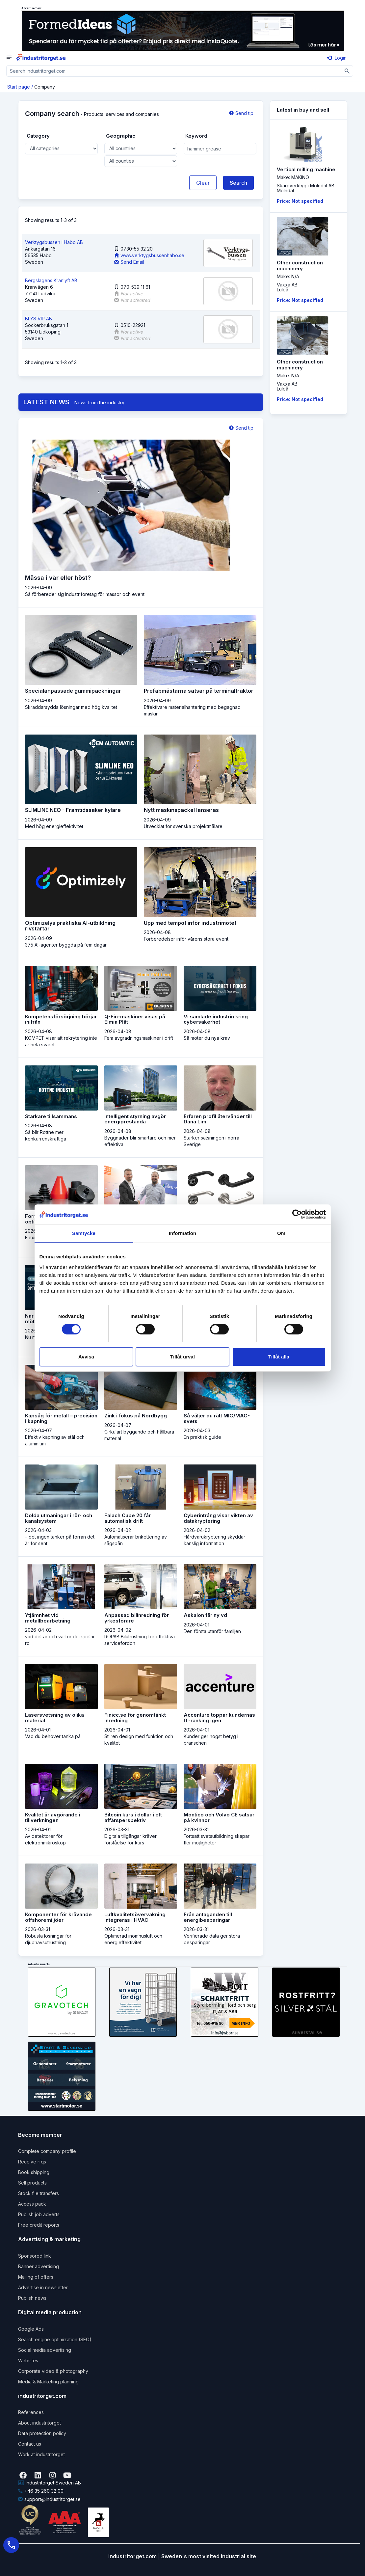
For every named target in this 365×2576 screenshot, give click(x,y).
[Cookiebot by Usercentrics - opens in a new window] (297, 1214)
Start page (18, 87)
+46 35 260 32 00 (41, 2491)
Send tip (241, 113)
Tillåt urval (182, 1356)
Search (238, 182)
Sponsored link (34, 2256)
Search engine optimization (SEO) (54, 2339)
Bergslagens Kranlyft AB (51, 280)
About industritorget (39, 2423)
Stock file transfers (38, 2193)
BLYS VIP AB (38, 318)
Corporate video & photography (53, 2371)
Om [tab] (281, 1233)
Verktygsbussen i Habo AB (54, 242)
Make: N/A (288, 276)
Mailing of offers (35, 2277)
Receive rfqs (32, 2161)
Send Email (129, 262)
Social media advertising (44, 2350)
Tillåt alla (278, 1356)
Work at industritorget (41, 2454)
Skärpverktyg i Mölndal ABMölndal (305, 188)
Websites (28, 2360)
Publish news (32, 2298)
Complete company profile (47, 2151)
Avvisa (86, 1356)
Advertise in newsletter (43, 2287)
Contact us (29, 2444)
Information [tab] (182, 1233)
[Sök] (347, 71)
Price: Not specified (300, 201)
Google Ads (31, 2329)
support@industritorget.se (49, 2499)
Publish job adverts (39, 2214)
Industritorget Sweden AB (49, 2482)
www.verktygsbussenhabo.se (149, 255)
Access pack (32, 2204)
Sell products (32, 2183)
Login (337, 58)
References (31, 2412)
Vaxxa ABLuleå (287, 287)
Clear (203, 182)
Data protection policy (42, 2433)
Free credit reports (38, 2225)
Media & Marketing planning (48, 2381)
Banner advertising (38, 2266)
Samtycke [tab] (83, 1233)
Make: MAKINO (293, 177)
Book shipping (33, 2172)
